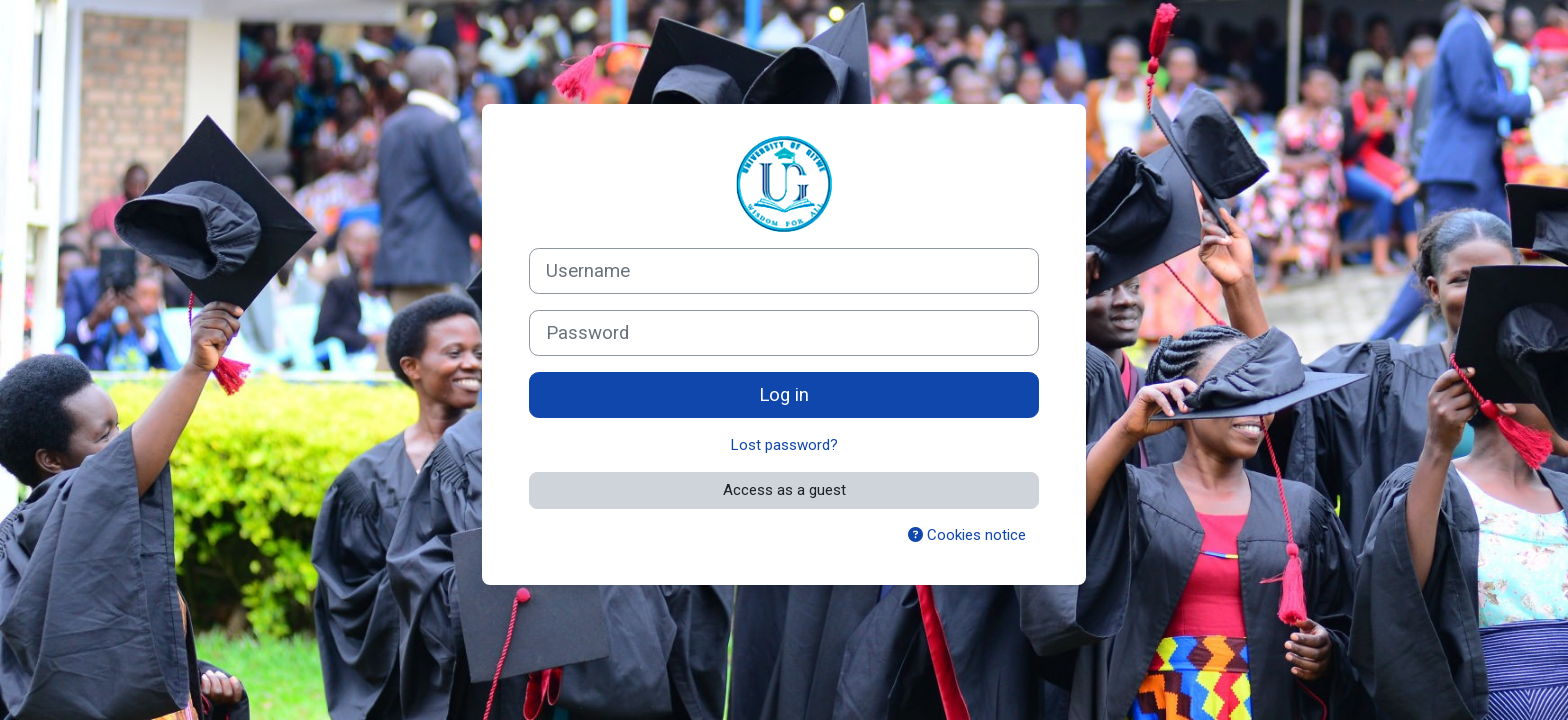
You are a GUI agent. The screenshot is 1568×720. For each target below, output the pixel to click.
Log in (784, 395)
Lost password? (784, 445)
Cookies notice (967, 535)
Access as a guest (784, 490)
